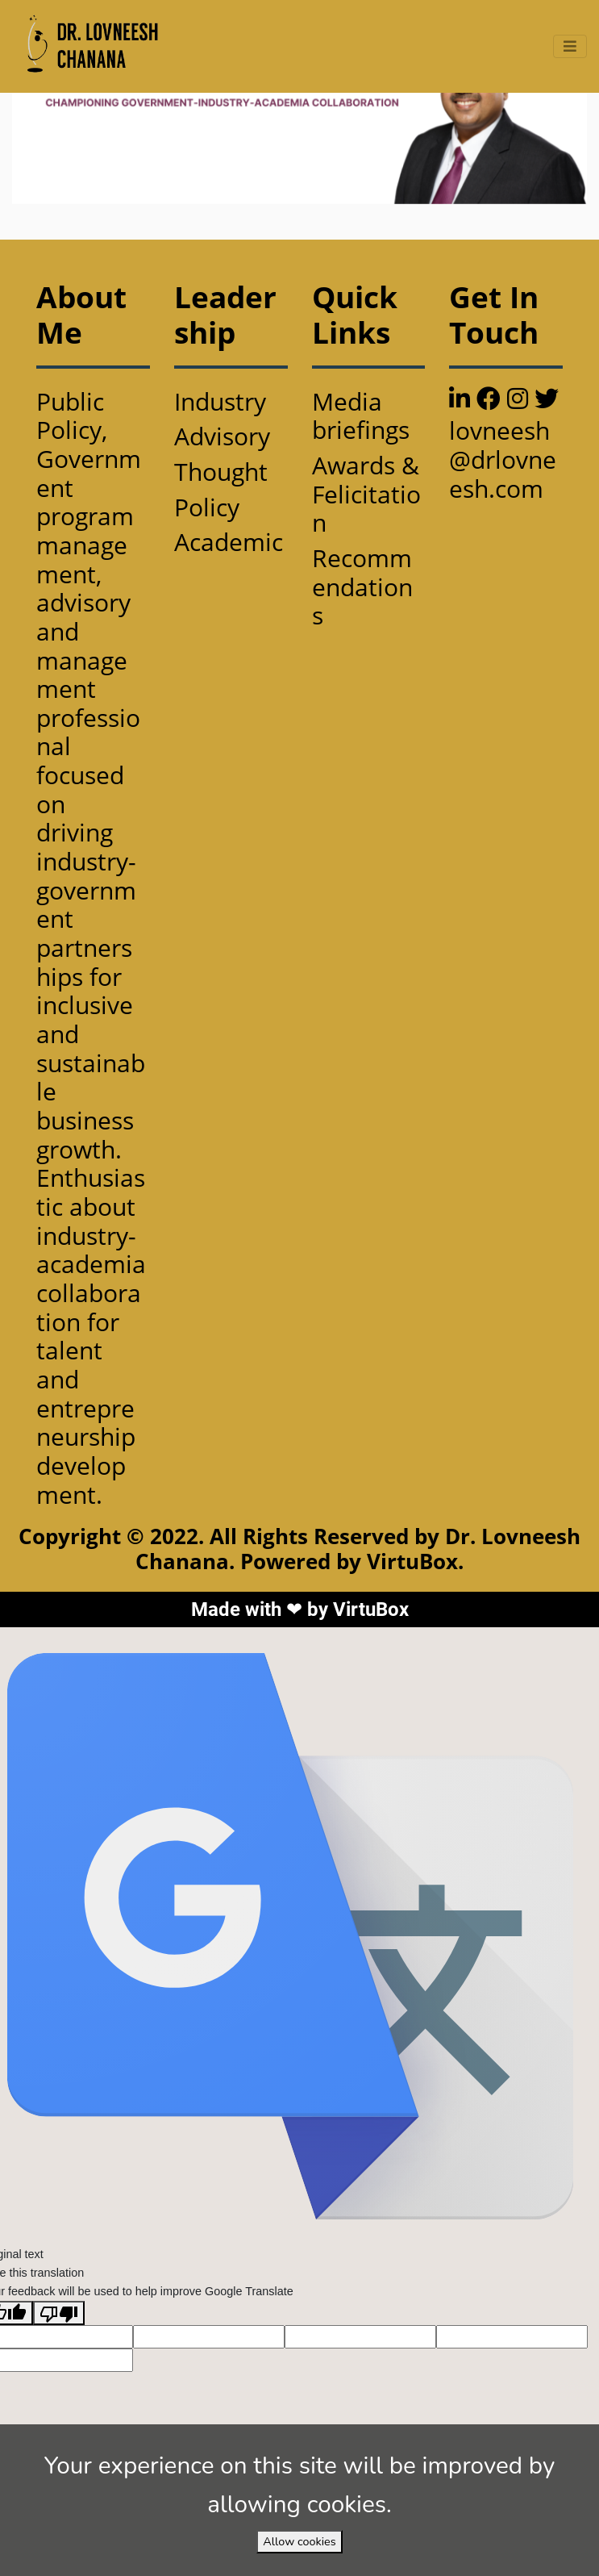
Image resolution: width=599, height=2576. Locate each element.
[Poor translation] (59, 2313)
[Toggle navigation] (570, 46)
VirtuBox (371, 1609)
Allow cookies (299, 2541)
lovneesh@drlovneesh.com (502, 459)
